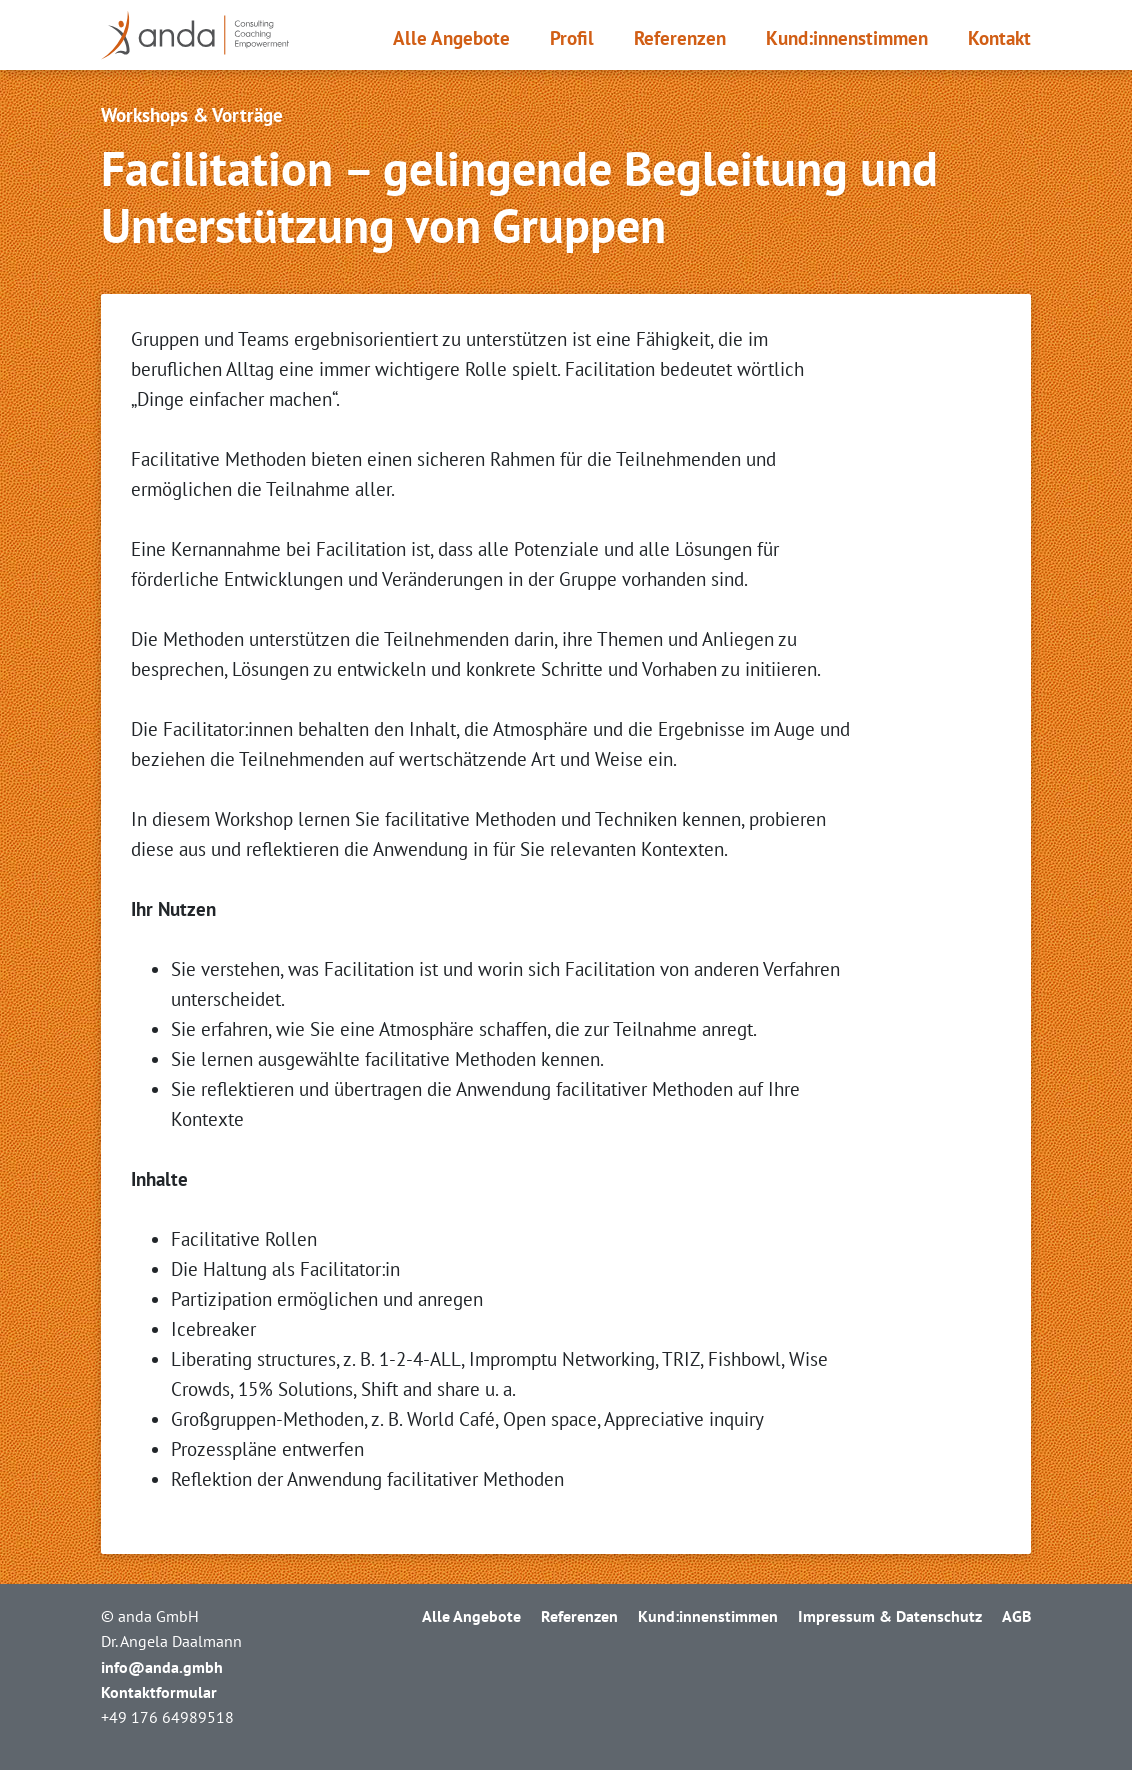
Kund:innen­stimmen (847, 38)
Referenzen (680, 38)
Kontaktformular (159, 1692)
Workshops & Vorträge (192, 115)
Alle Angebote (451, 38)
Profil (572, 38)
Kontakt (999, 38)
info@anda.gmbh (162, 1667)
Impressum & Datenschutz (890, 1616)
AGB (1016, 1616)
